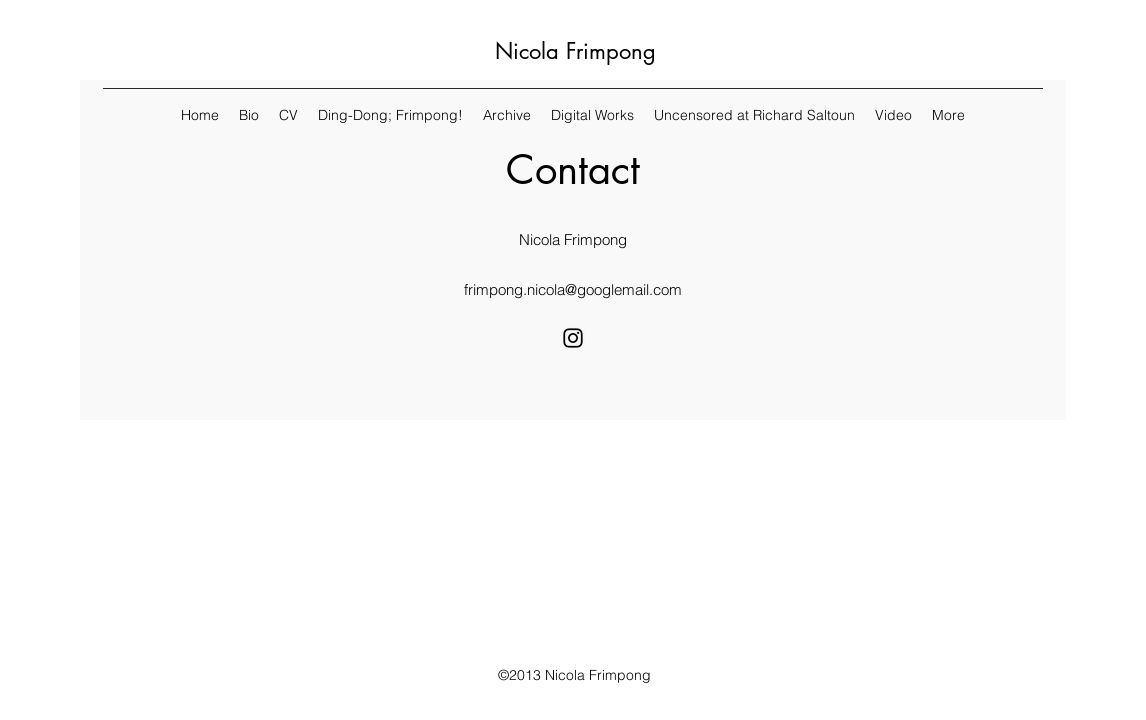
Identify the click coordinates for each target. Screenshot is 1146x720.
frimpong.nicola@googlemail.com (573, 289)
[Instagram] (573, 338)
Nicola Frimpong (575, 51)
